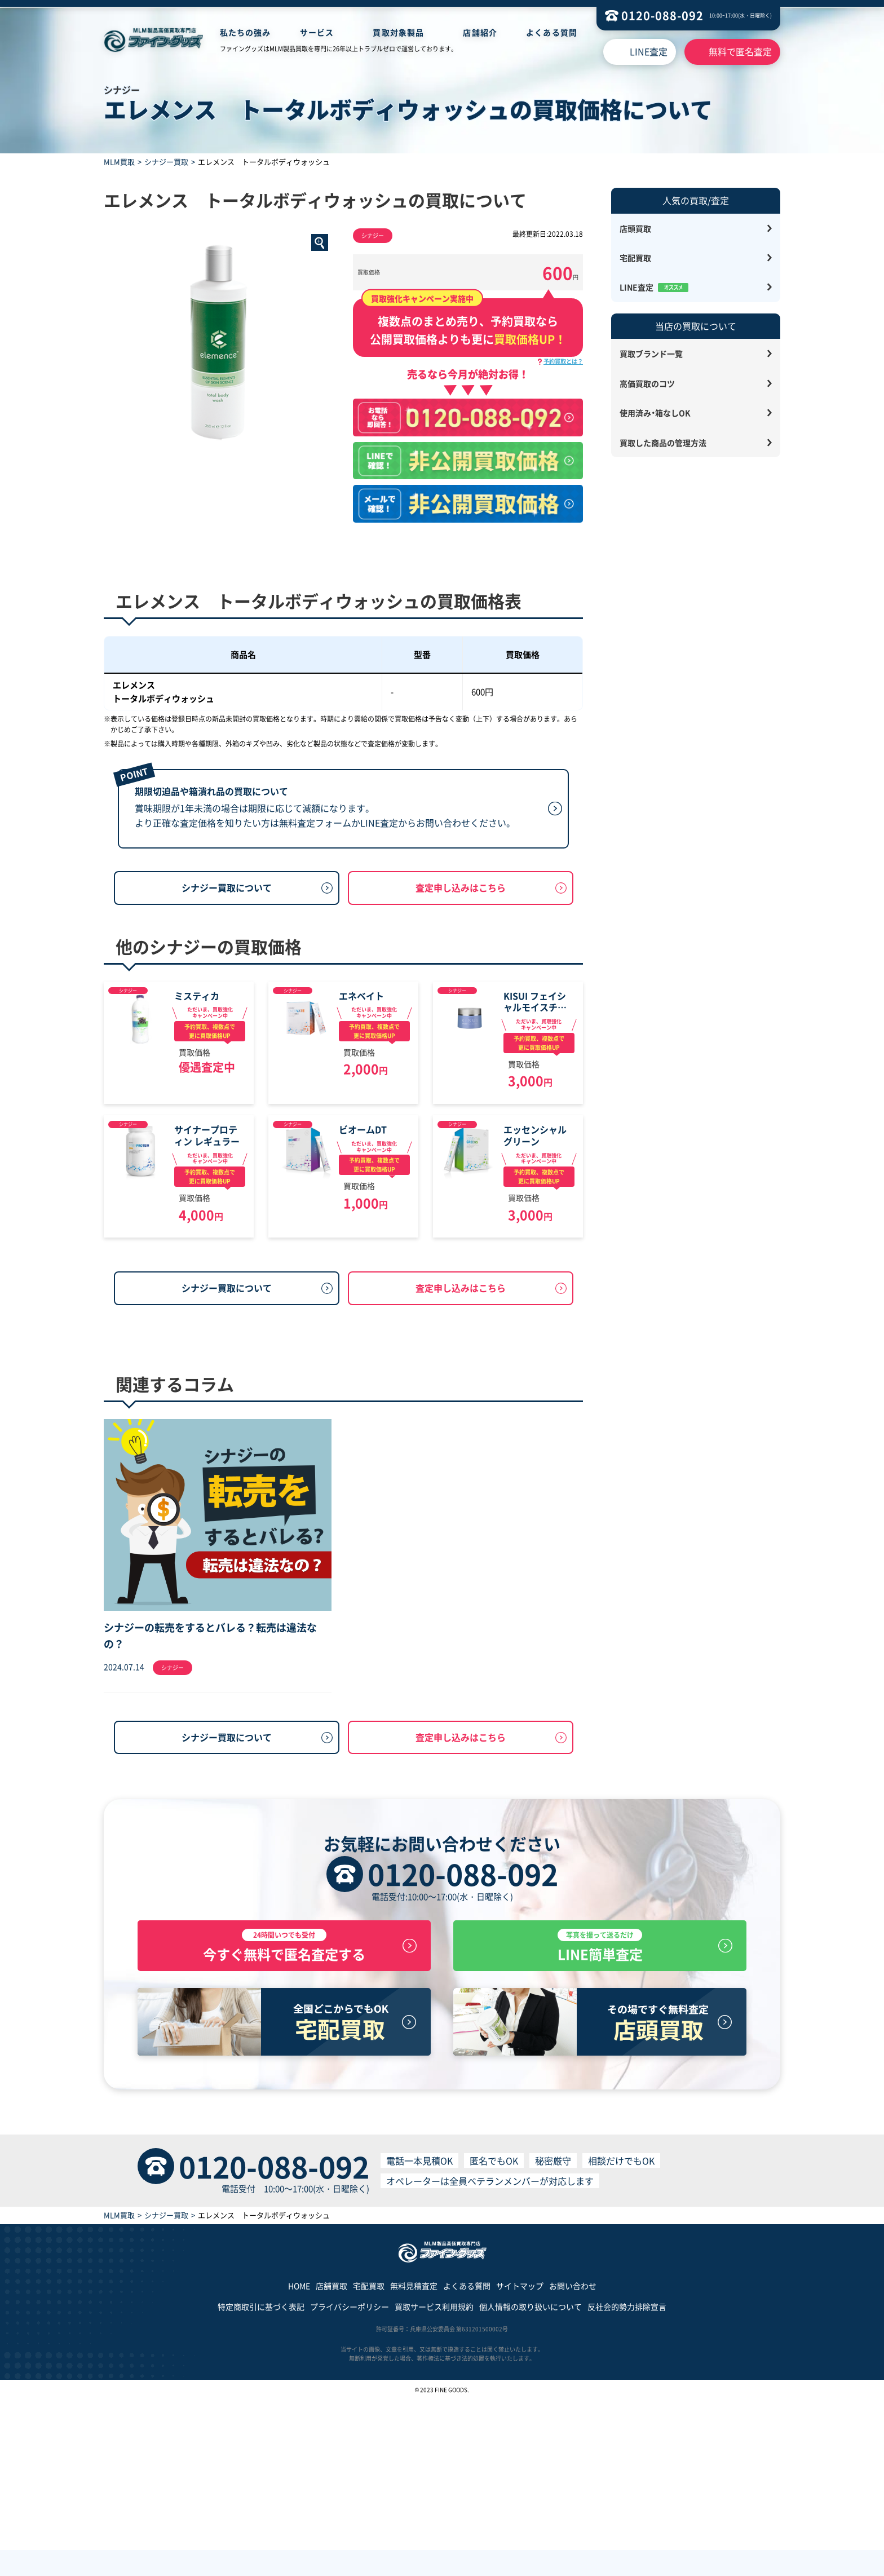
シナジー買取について (227, 970)
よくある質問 (551, 32)
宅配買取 (635, 257)
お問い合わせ (572, 2461)
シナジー (372, 235)
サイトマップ (519, 2461)
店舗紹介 (480, 32)
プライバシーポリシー (349, 2482)
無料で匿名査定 (740, 51)
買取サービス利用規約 (434, 2482)
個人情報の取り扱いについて (530, 2482)
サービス (317, 32)
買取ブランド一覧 (651, 353)
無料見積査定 (413, 2461)
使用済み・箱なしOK (655, 412)
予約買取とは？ (563, 361)
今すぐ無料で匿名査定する (284, 2119)
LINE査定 (649, 51)
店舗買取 (331, 2461)
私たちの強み (245, 32)
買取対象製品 (398, 32)
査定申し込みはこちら (461, 970)
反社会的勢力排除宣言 (626, 2482)
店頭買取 (635, 228)
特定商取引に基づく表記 (261, 2482)
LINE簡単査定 (600, 2119)
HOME (299, 2461)
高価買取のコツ (647, 383)
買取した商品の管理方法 (663, 442)
